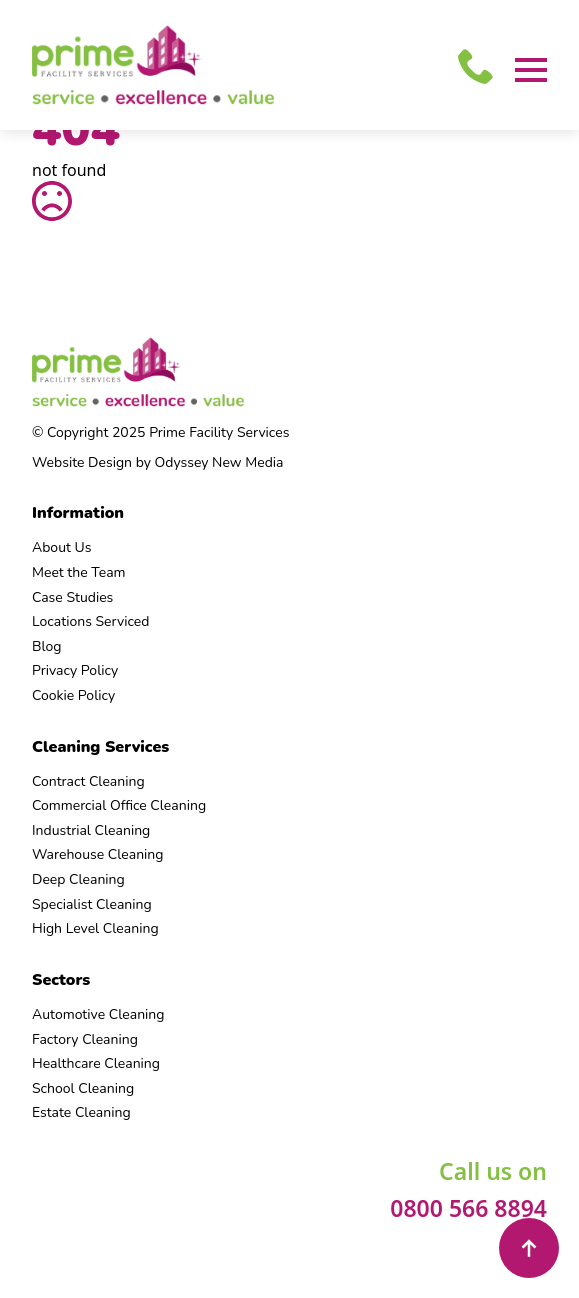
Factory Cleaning (85, 1039)
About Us (61, 547)
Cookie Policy (73, 695)
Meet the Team (79, 572)
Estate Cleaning (81, 1112)
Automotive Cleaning (98, 1014)
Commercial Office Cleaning (119, 805)
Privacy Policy (75, 670)
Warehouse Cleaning (98, 854)
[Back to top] (529, 1248)
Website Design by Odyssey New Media (157, 462)
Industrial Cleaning (91, 830)
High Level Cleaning (95, 928)
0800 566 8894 (468, 1208)
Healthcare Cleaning (96, 1063)
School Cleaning (83, 1088)
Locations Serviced (90, 621)
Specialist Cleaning (92, 904)
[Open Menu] (531, 70)
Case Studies (72, 597)
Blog (47, 646)
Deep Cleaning (78, 879)
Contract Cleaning (88, 781)
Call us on (493, 1171)
